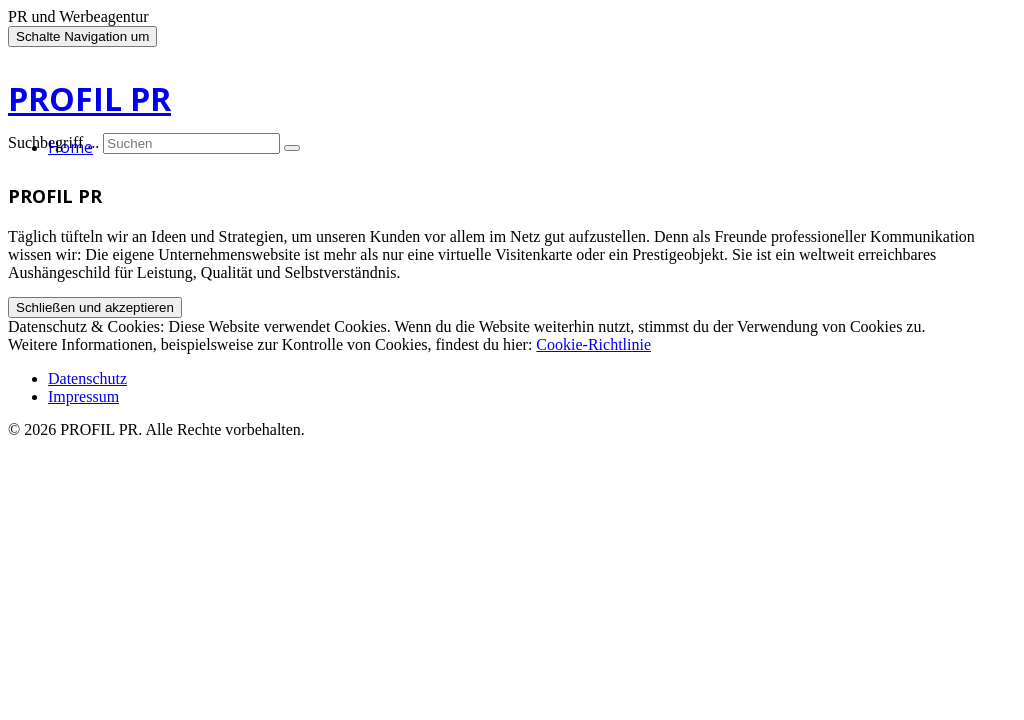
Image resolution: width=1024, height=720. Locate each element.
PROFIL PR (89, 98)
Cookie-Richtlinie (593, 344)
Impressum (83, 396)
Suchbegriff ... (53, 142)
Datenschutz (87, 378)
